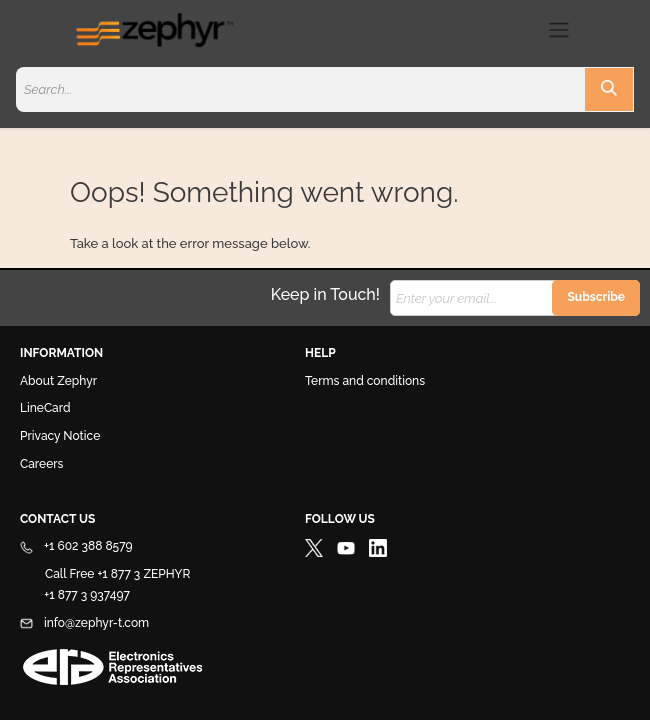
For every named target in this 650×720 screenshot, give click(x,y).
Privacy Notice (60, 436)
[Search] (609, 89)
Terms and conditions (365, 381)
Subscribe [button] (596, 297)
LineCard (45, 408)
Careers (41, 464)
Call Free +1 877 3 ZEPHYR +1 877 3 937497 (105, 584)
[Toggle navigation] (559, 29)
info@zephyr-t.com (84, 623)
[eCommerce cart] (522, 30)
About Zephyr (58, 381)
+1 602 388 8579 (76, 546)
